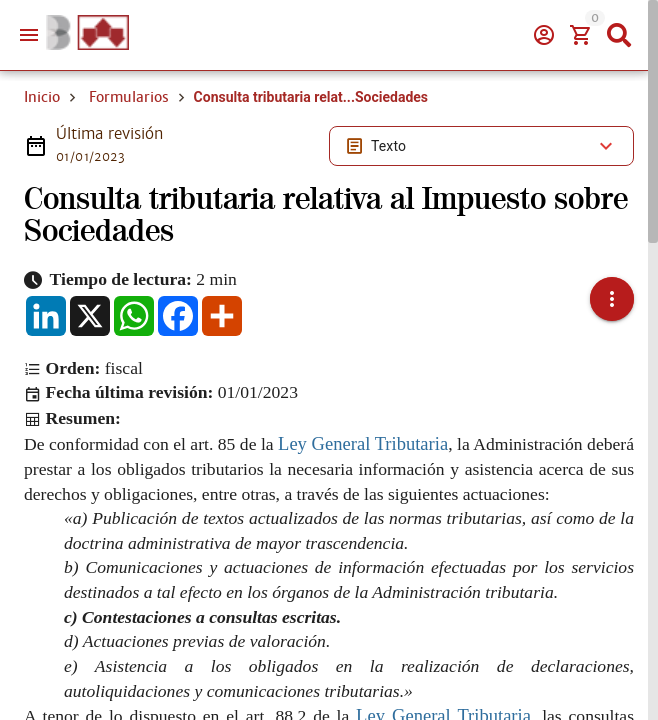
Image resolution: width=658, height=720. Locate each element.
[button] (612, 299)
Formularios (129, 97)
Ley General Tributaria (363, 443)
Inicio (42, 97)
